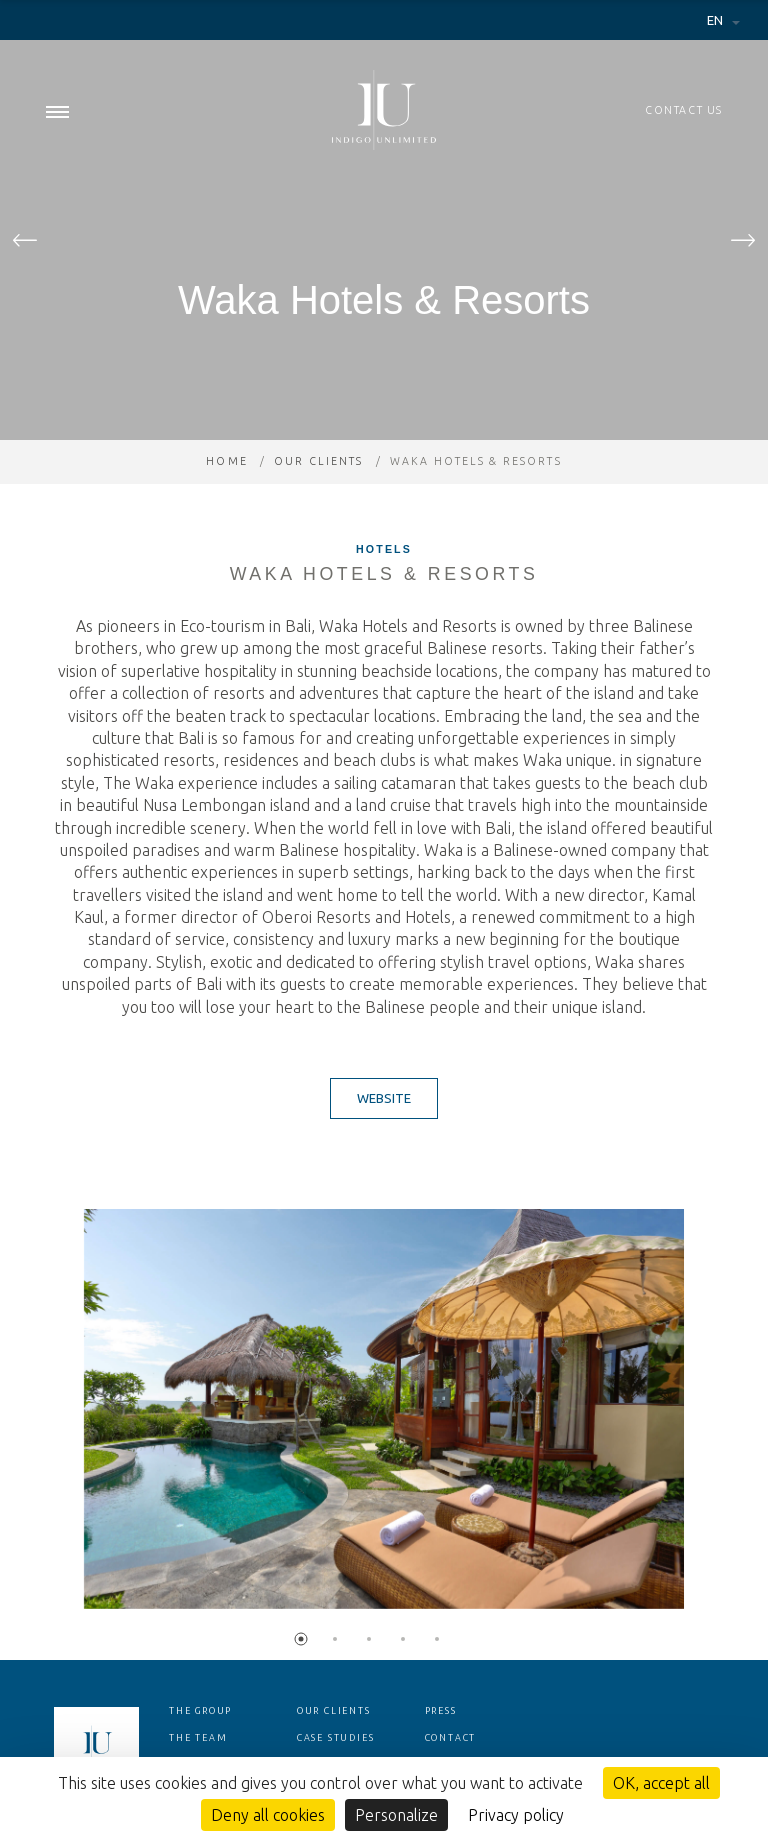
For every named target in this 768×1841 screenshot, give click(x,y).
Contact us (684, 110)
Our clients (318, 461)
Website (384, 1098)
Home (227, 461)
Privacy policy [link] (516, 1815)
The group (200, 1711)
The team (198, 1738)
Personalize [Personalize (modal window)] (396, 1815)
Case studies (336, 1738)
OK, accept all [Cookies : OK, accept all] (661, 1783)
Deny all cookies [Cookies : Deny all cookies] (268, 1815)
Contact (451, 1738)
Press (441, 1711)
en (716, 20)
